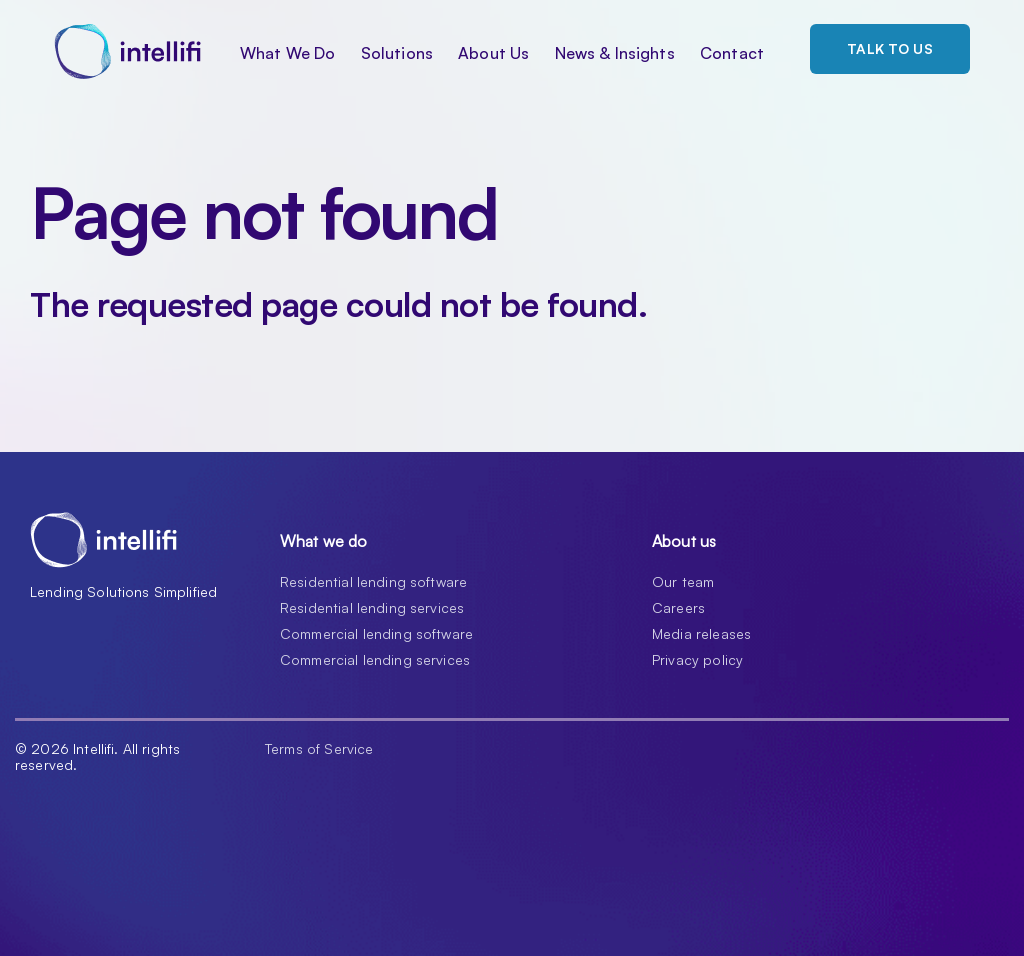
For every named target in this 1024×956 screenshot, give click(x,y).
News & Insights (615, 53)
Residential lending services (372, 607)
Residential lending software (373, 581)
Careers (678, 607)
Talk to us (890, 48)
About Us (493, 53)
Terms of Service (319, 749)
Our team (683, 581)
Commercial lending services (375, 659)
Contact (732, 53)
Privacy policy (697, 659)
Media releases (701, 633)
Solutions (397, 53)
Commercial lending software (376, 633)
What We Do (288, 53)
